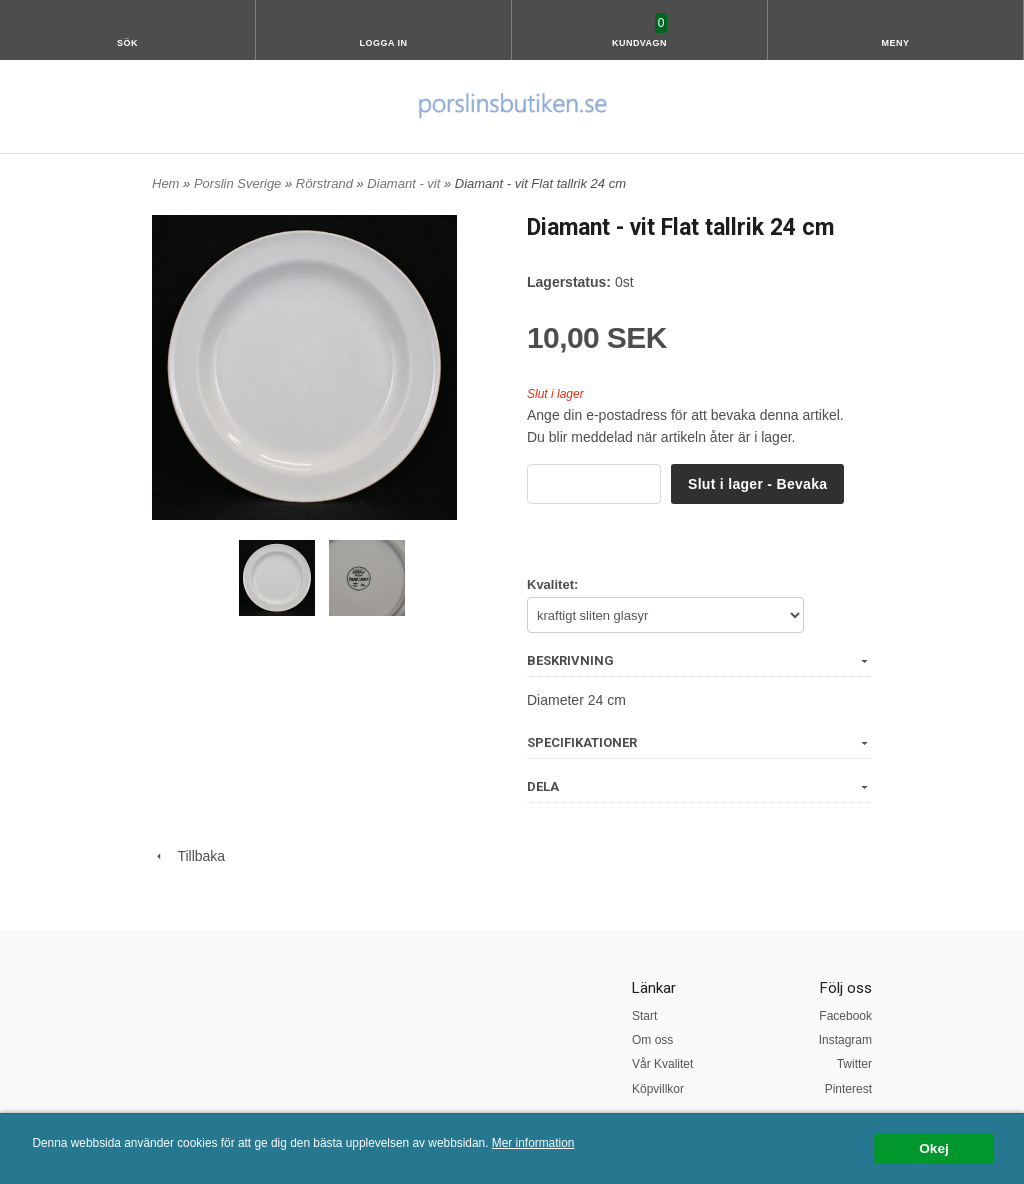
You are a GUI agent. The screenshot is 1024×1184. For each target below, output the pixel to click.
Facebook (845, 1016)
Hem (165, 183)
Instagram (845, 1040)
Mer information (533, 1143)
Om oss (652, 1040)
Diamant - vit (405, 183)
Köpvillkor (658, 1089)
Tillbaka (188, 856)
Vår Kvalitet (662, 1064)
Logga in (384, 43)
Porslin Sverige (239, 183)
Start (644, 1016)
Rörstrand (326, 183)
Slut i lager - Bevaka (757, 484)
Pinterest (848, 1089)
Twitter (854, 1064)
